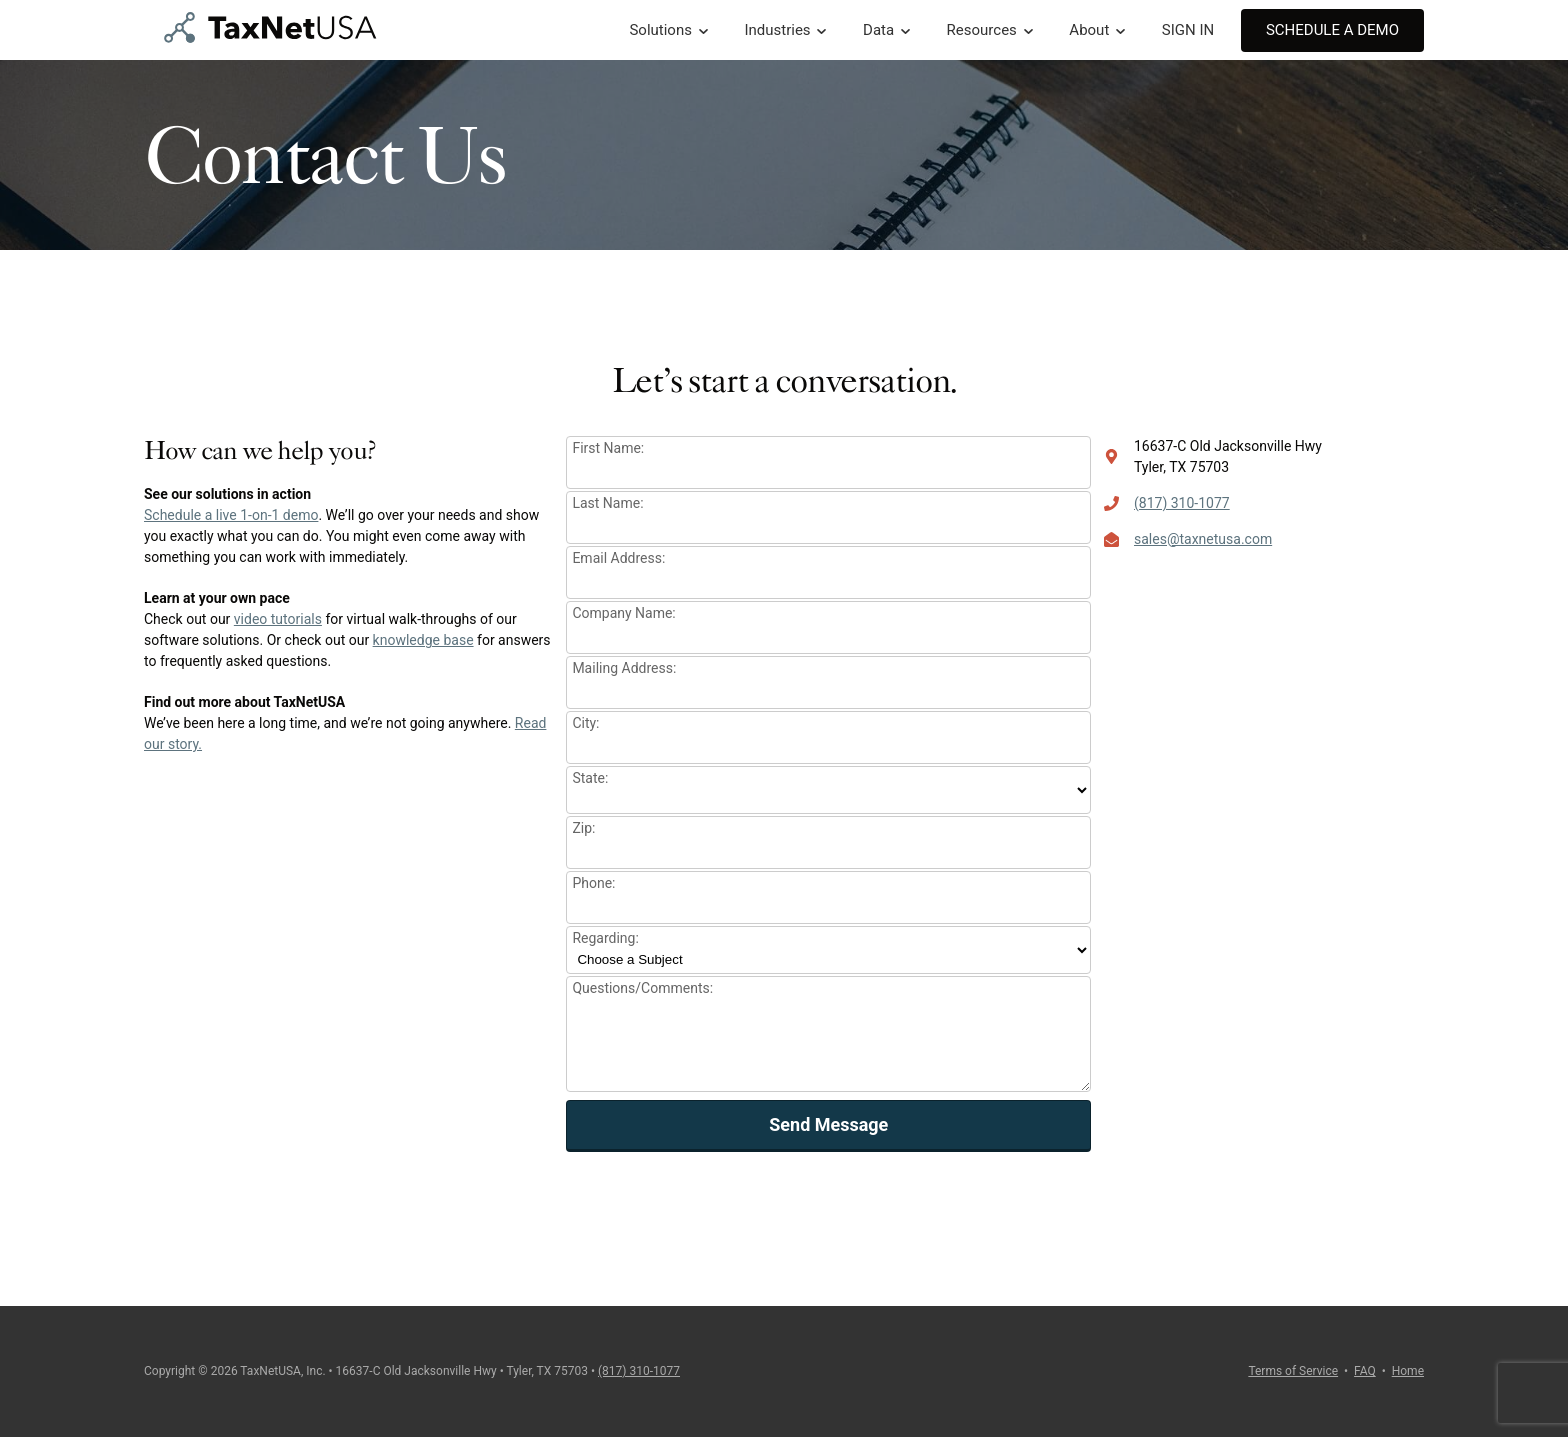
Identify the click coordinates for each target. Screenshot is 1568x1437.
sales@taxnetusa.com (1203, 539)
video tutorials (278, 619)
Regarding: (605, 938)
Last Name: (607, 503)
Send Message (828, 1124)
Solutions (660, 30)
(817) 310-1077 (1182, 503)
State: (590, 778)
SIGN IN (1188, 30)
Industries (777, 30)
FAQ (1365, 1371)
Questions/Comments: (642, 988)
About (1089, 30)
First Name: (608, 448)
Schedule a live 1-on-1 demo (231, 515)
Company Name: (623, 613)
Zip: (583, 828)
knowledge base (423, 640)
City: (585, 723)
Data (878, 30)
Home (1408, 1371)
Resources (982, 30)
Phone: (593, 883)
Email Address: (618, 558)
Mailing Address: (624, 668)
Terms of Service (1293, 1371)
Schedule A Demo (1332, 30)
